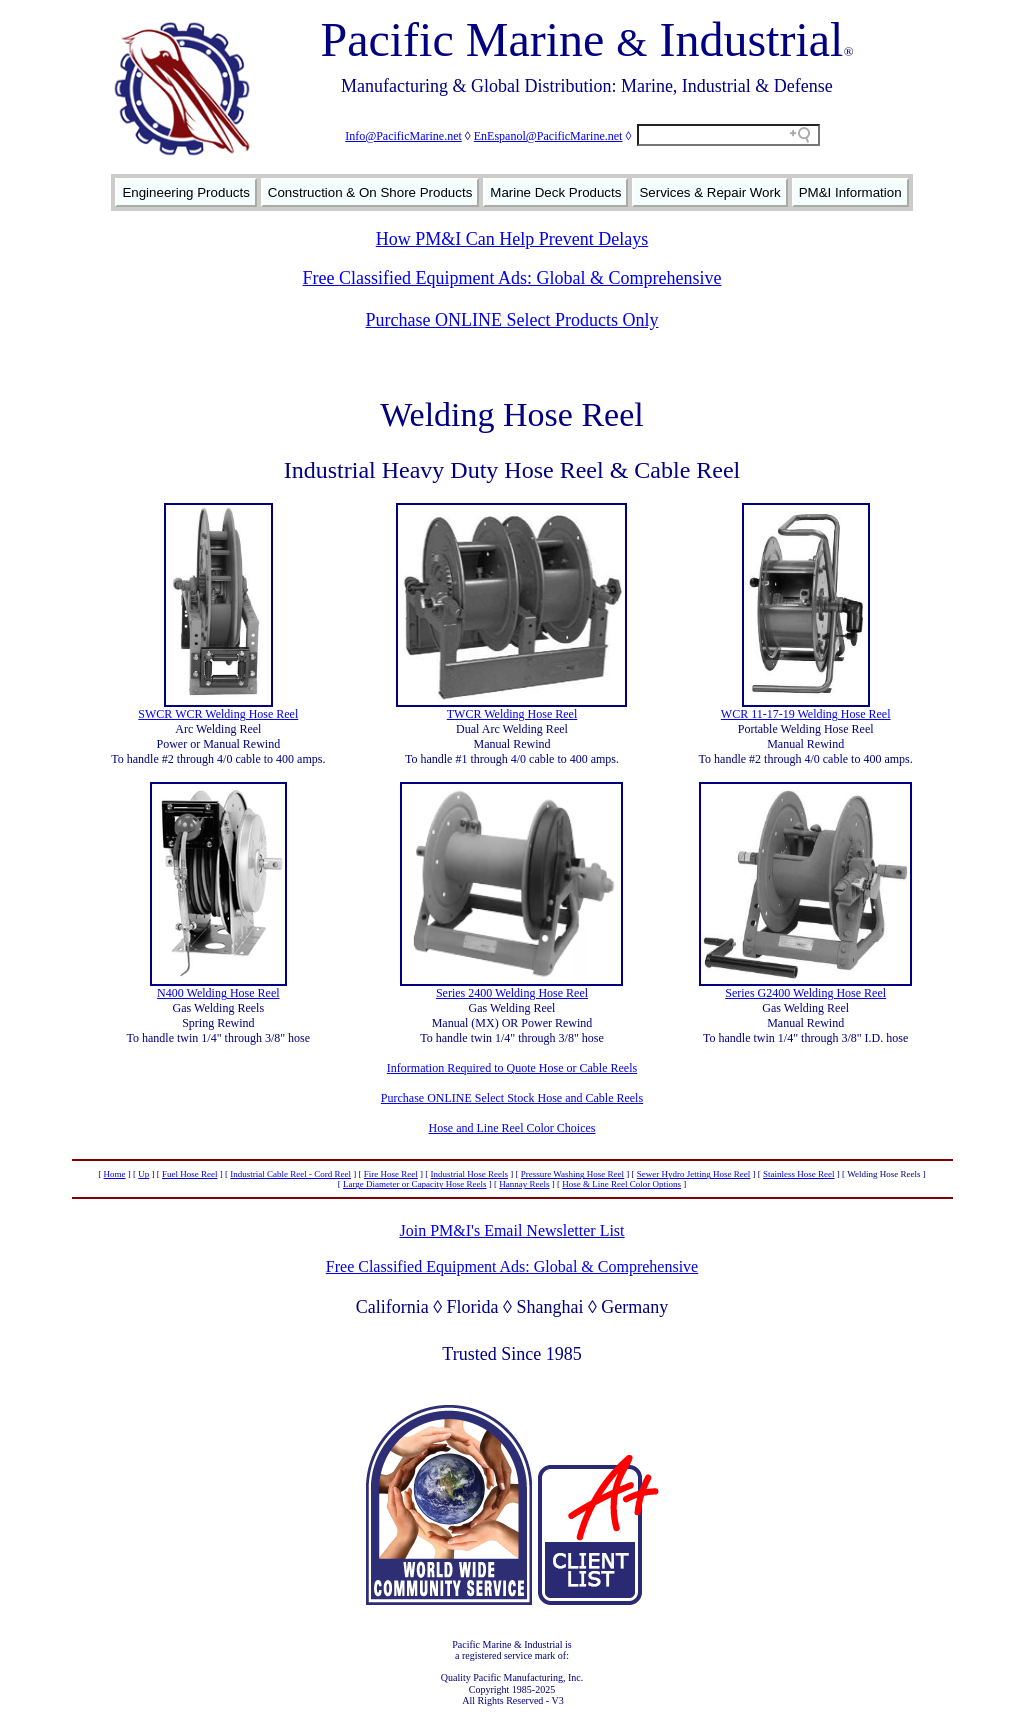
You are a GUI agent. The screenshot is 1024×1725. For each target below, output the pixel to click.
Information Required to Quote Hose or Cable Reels (512, 1068)
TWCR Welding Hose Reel (512, 714)
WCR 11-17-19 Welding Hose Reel (806, 714)
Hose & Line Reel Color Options (621, 1184)
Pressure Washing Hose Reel (572, 1174)
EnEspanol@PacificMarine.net (548, 136)
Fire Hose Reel (391, 1174)
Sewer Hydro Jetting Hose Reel (693, 1174)
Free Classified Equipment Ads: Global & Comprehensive (512, 278)
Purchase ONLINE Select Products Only (512, 320)
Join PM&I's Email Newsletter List (511, 1230)
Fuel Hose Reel (190, 1174)
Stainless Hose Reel (799, 1174)
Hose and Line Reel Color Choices (512, 1128)
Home (115, 1174)
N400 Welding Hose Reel (218, 993)
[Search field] (728, 135)
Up (143, 1174)
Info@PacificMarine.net (403, 136)
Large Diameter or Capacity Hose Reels (415, 1184)
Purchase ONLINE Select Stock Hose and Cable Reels (512, 1098)
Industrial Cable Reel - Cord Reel (290, 1174)
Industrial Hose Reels (469, 1174)
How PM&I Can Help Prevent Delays (512, 239)
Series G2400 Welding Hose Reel (805, 993)
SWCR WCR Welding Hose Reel (218, 714)
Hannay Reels (524, 1184)
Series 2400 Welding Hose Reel (512, 993)
